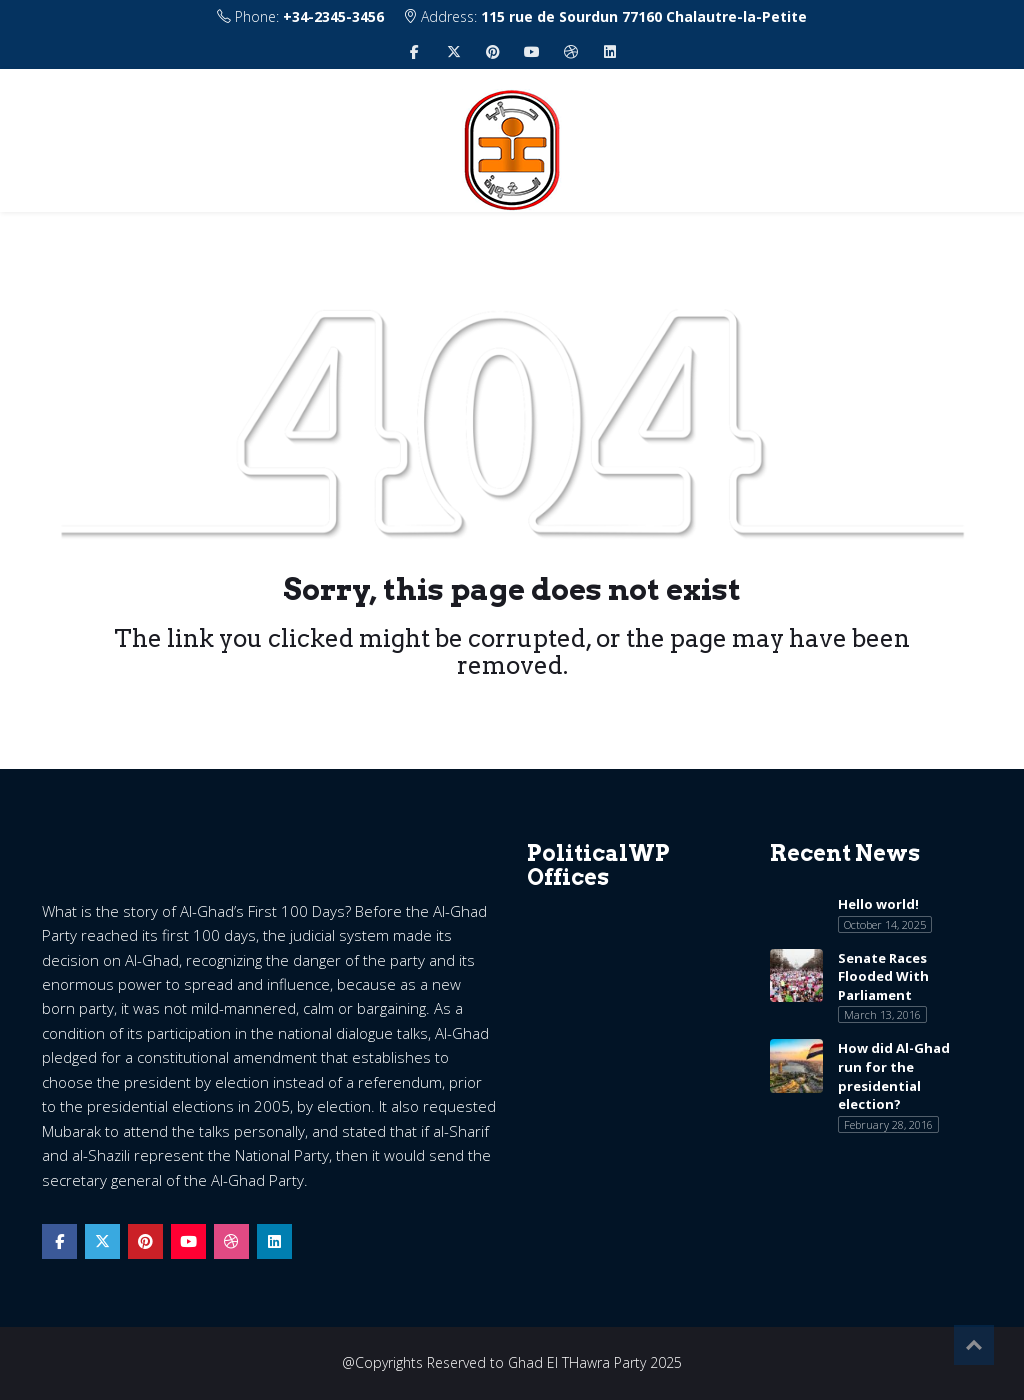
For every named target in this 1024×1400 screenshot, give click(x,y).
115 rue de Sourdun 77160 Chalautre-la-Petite (644, 16)
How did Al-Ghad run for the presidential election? (894, 1076)
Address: (605, 16)
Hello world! (878, 904)
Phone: (300, 16)
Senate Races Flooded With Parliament (883, 976)
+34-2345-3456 (333, 16)
